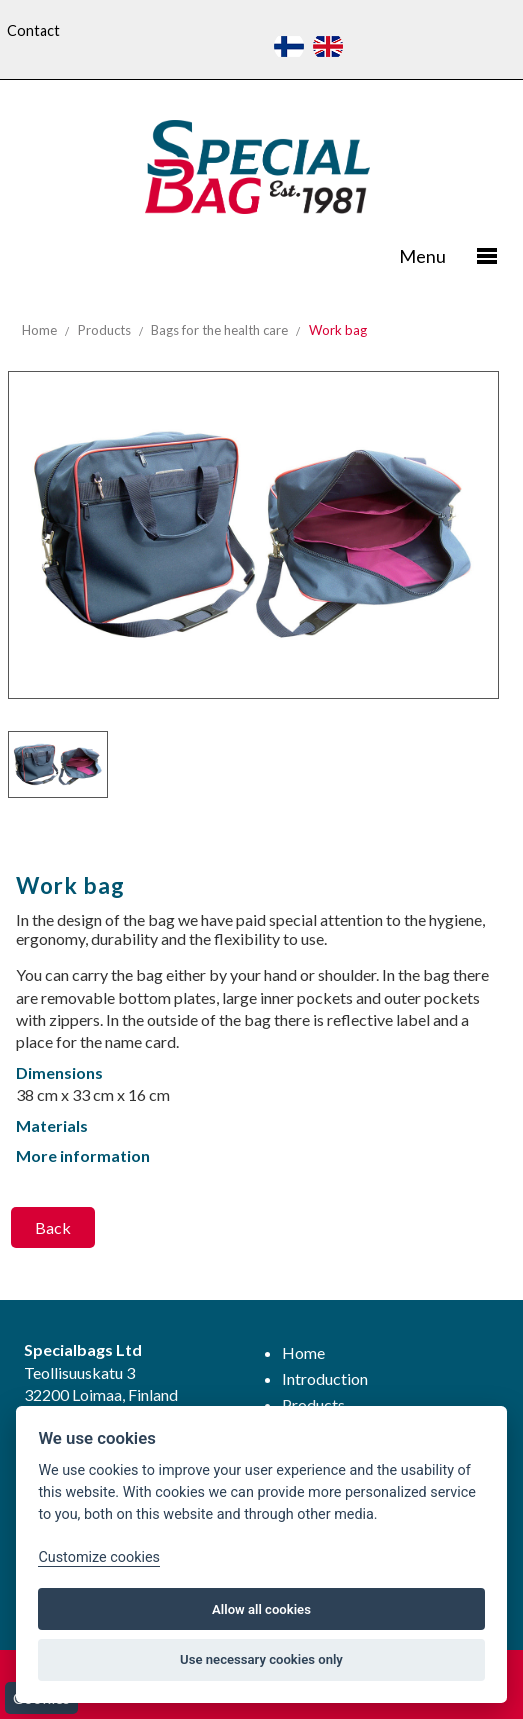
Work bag (338, 330)
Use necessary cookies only (261, 1659)
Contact (33, 30)
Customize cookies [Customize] (99, 1557)
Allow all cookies (261, 1609)
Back (53, 1227)
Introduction (325, 1378)
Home (39, 330)
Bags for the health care (219, 330)
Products (104, 330)
